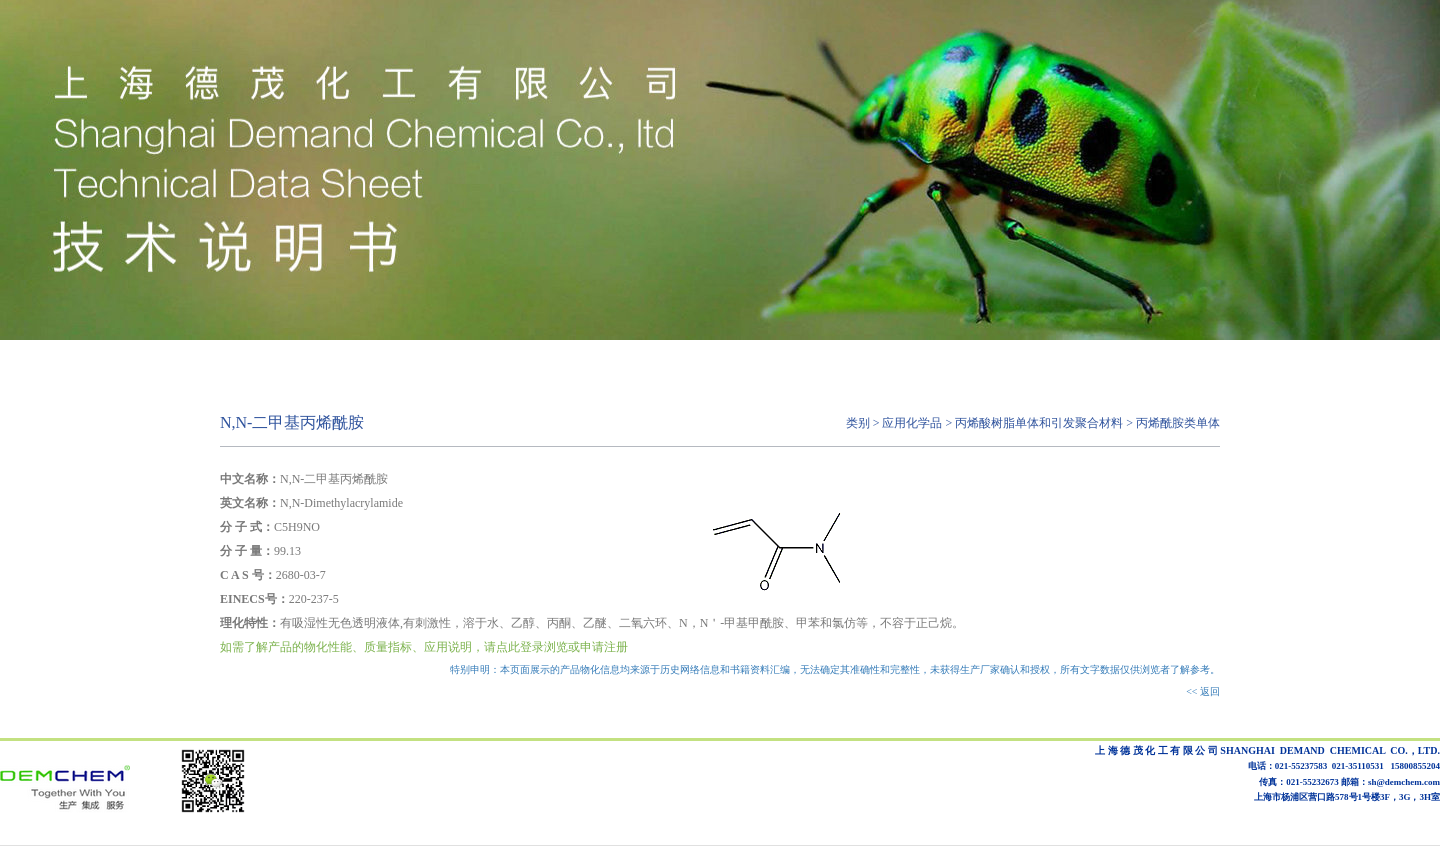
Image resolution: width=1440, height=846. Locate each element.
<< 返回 (1203, 691)
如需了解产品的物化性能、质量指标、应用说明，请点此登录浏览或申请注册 (424, 647)
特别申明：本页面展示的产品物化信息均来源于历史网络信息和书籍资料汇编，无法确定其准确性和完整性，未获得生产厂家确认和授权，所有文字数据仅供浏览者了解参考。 (835, 669)
